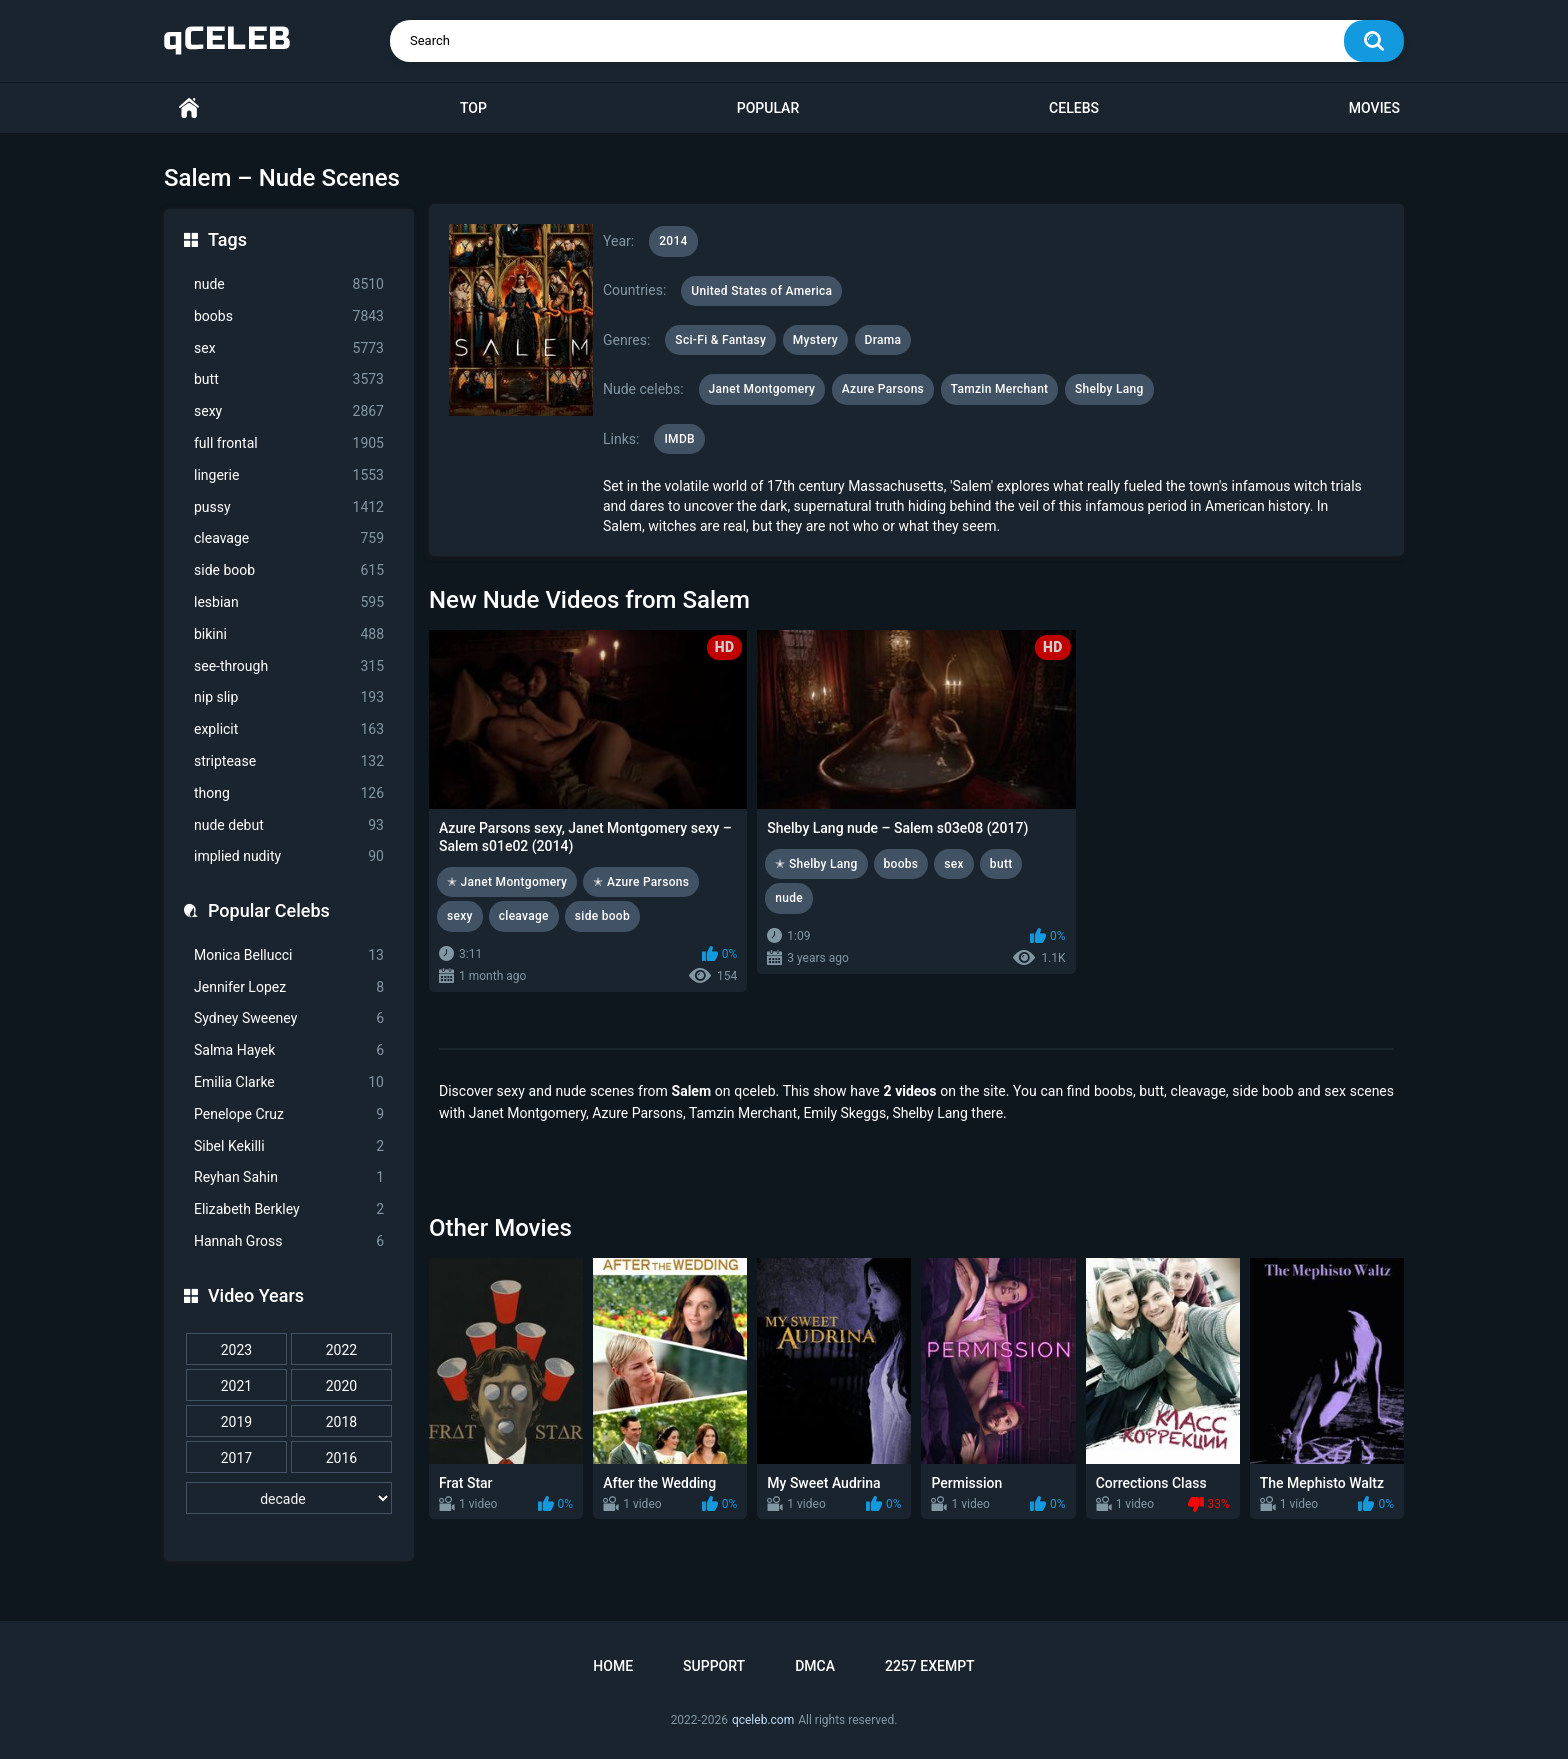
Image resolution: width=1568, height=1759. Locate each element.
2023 (236, 1350)
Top (473, 108)
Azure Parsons (883, 389)
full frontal (289, 443)
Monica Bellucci (289, 955)
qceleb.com (763, 1720)
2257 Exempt (930, 1666)
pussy (289, 507)
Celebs (1074, 108)
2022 (341, 1350)
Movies (1374, 108)
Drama (883, 340)
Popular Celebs (269, 910)
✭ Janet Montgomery (507, 882)
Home (189, 108)
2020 (341, 1386)
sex (289, 348)
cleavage (289, 538)
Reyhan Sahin (289, 1177)
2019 (236, 1422)
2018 (341, 1422)
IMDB (679, 439)
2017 (236, 1458)
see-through (289, 666)
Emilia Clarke (289, 1082)
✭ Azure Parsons (641, 882)
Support (714, 1666)
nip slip (289, 697)
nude (289, 284)
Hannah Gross (289, 1241)
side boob (289, 570)
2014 (673, 241)
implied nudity (289, 856)
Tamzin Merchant (1000, 389)
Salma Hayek (289, 1050)
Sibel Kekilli (289, 1146)
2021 (236, 1386)
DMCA (815, 1666)
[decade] (289, 1498)
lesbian (289, 602)
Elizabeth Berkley (289, 1209)
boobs (289, 316)
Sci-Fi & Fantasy (720, 340)
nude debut (289, 825)
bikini (289, 634)
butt (289, 379)
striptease (289, 761)
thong (289, 793)
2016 (341, 1458)
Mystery (815, 340)
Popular (768, 108)
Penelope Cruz (289, 1114)
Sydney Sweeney (289, 1018)
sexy (289, 411)
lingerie (289, 475)
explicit (289, 729)
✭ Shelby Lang (816, 864)
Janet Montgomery (762, 389)
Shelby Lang (1109, 389)
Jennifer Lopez (289, 987)
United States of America (761, 291)
